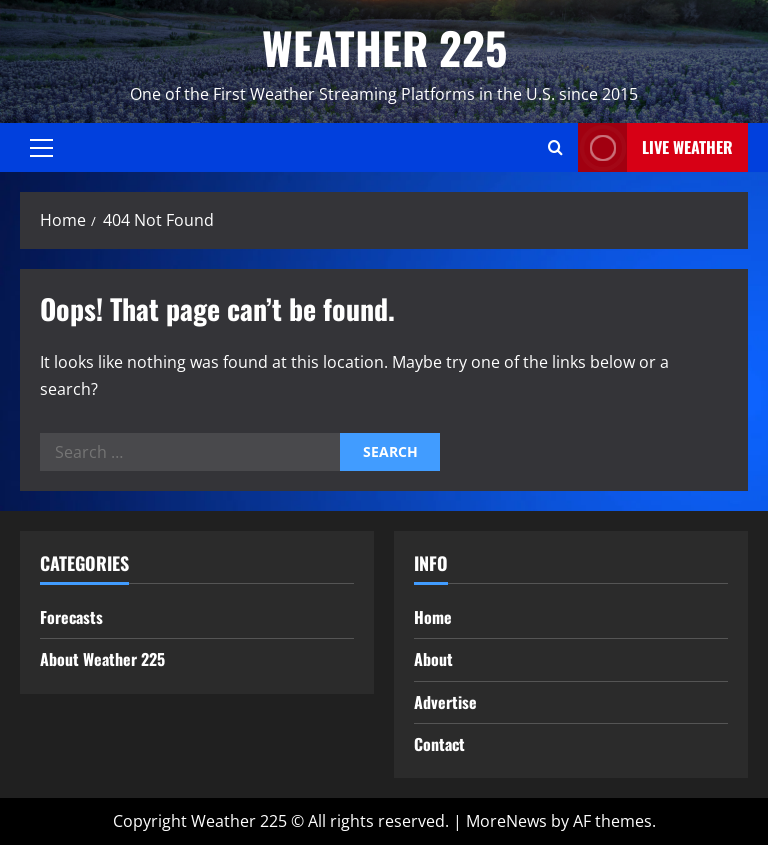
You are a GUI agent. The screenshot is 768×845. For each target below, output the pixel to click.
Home (433, 617)
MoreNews (506, 821)
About (433, 659)
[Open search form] (555, 147)
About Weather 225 (102, 659)
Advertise (445, 702)
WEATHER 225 (384, 47)
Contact (439, 744)
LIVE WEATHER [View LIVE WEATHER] (655, 147)
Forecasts (71, 617)
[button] (41, 148)
